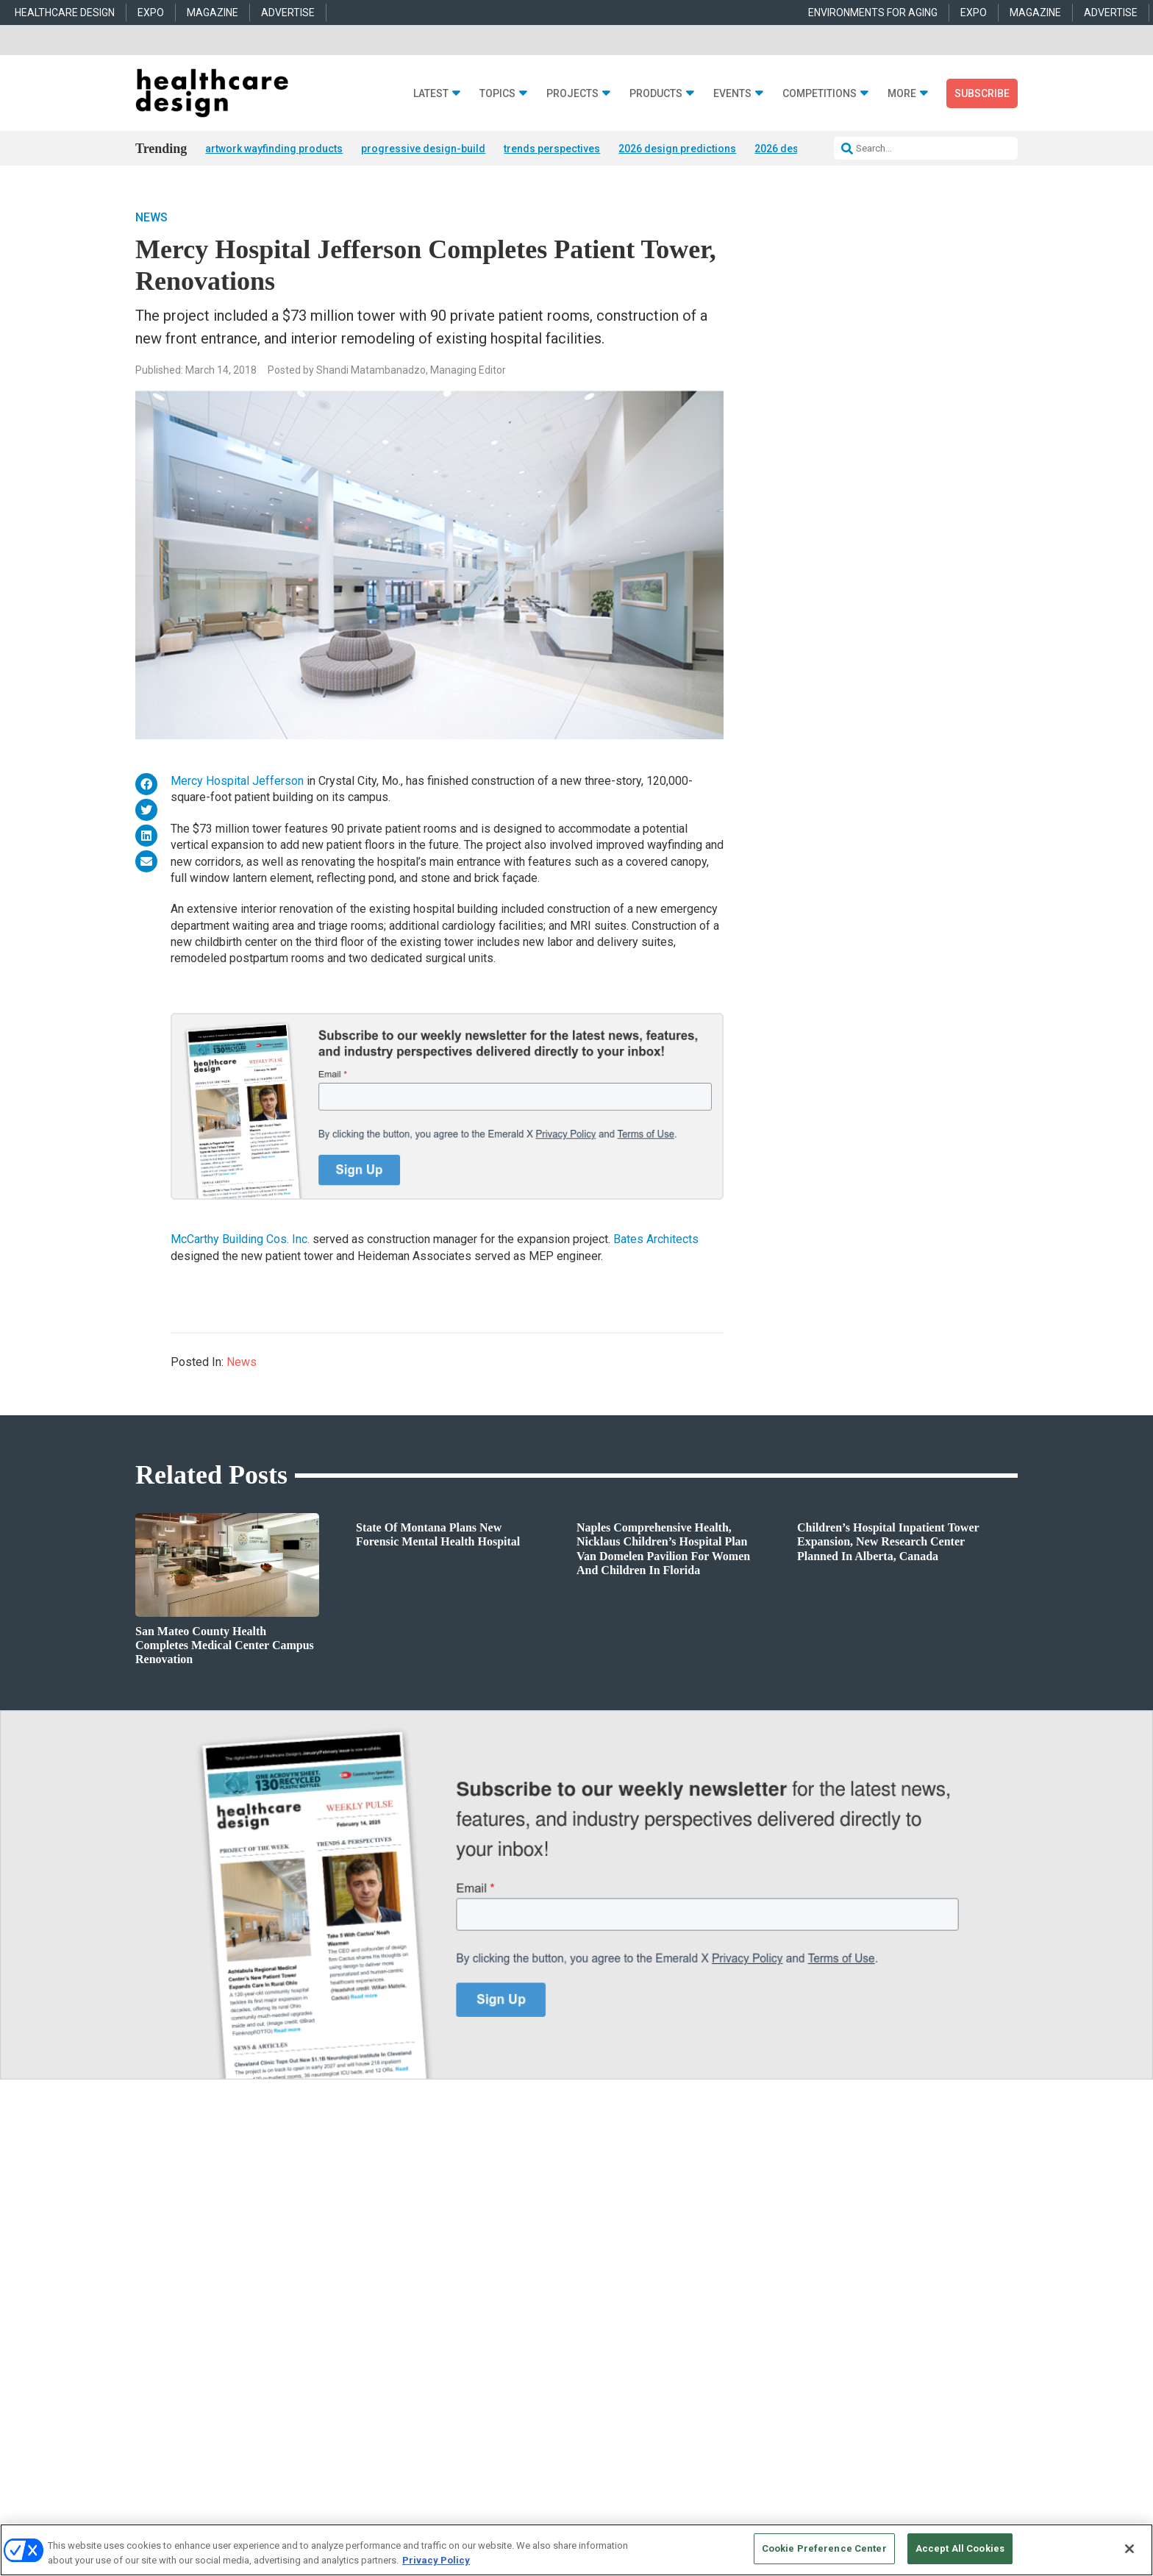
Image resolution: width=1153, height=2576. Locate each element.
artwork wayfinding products (274, 148)
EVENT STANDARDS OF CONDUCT (667, 2368)
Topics (497, 93)
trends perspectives (552, 148)
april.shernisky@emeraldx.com (825, 2216)
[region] (576, 2550)
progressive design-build (423, 148)
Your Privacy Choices (793, 2368)
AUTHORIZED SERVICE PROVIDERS (521, 2368)
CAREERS (423, 2368)
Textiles (590, 2246)
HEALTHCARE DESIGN (65, 12)
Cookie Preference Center (824, 2548)
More (902, 93)
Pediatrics (407, 2246)
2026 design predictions (677, 148)
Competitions (819, 93)
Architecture (411, 2172)
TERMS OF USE (905, 2368)
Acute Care (408, 2154)
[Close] (1129, 2549)
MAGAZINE (212, 12)
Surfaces (593, 2227)
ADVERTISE (288, 12)
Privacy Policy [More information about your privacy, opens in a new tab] (436, 2560)
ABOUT (381, 2368)
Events (732, 93)
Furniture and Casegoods (625, 2209)
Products (655, 93)
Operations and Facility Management (459, 2227)
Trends (213, 2191)
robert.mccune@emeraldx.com (823, 2249)
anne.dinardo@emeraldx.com (821, 2182)
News (151, 218)
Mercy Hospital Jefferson (237, 782)
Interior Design (416, 2209)
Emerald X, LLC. (909, 2346)
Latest (431, 93)
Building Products (611, 2172)
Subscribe (982, 93)
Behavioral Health (421, 2191)
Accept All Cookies (959, 2548)
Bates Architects (656, 1241)
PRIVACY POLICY (976, 2368)
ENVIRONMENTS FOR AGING (873, 12)
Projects (572, 93)
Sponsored (220, 2209)
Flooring (592, 2191)
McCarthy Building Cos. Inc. (240, 1241)
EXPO (151, 12)
